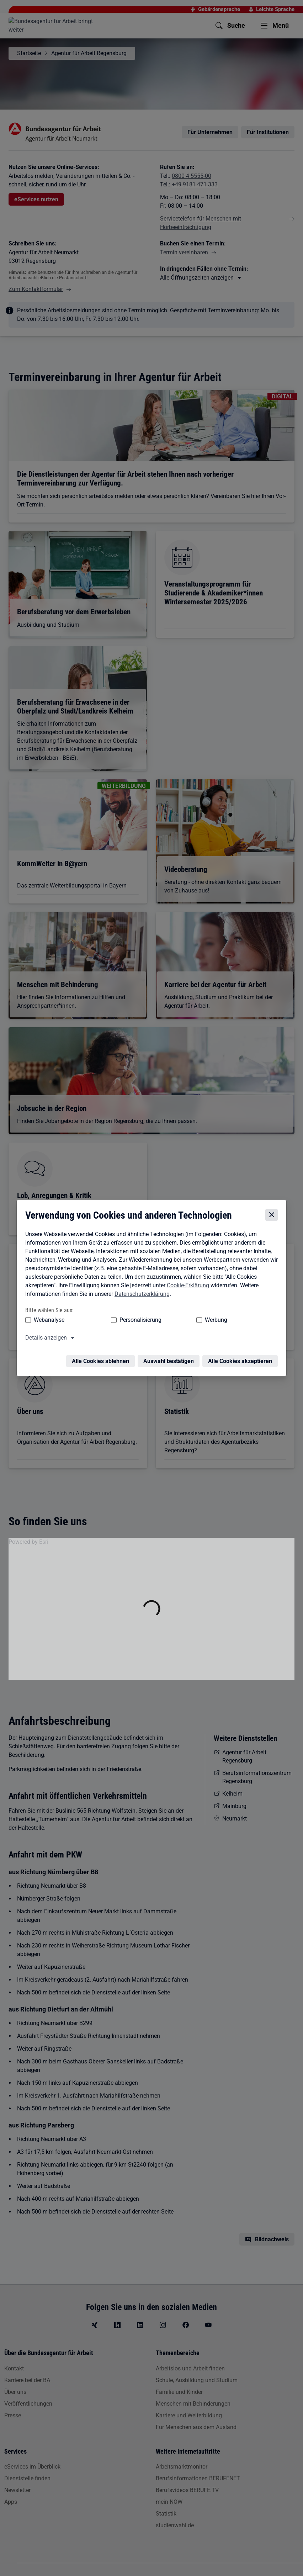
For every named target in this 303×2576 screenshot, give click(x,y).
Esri (43, 1541)
